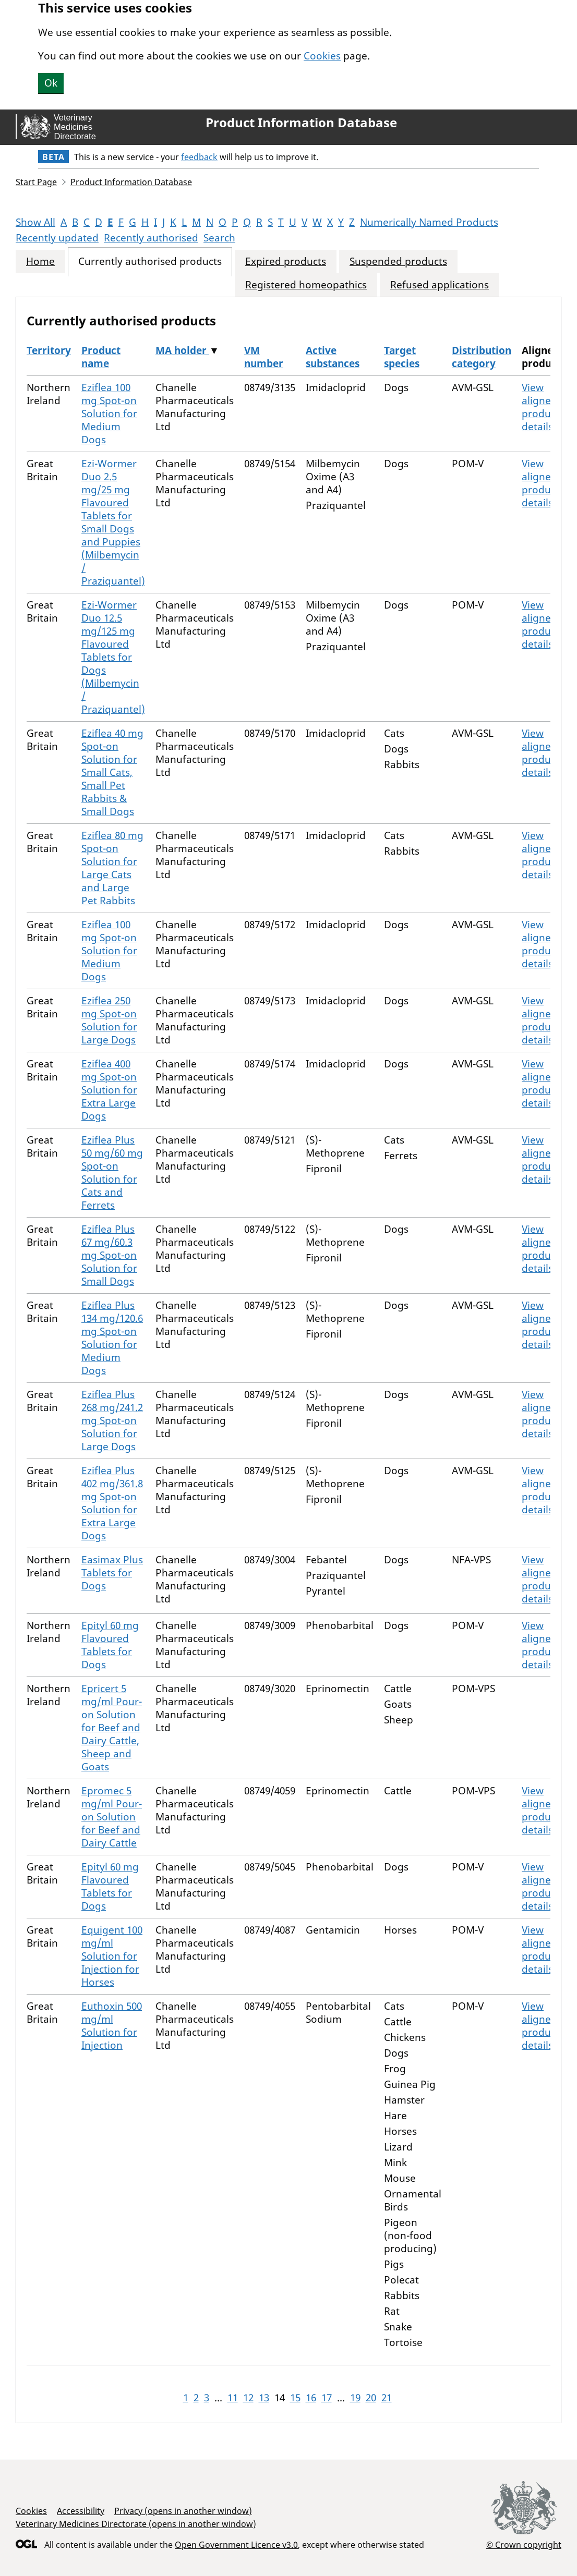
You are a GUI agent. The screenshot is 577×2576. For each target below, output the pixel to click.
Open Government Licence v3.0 (236, 2544)
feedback (199, 157)
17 (326, 2397)
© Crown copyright (523, 2544)
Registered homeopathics (306, 284)
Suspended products (398, 261)
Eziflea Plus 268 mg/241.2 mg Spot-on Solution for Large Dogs (112, 1420)
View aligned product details (540, 407)
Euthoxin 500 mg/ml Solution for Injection (111, 2025)
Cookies (322, 56)
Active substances (332, 357)
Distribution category (481, 357)
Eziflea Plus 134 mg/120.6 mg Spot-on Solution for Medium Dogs (112, 1337)
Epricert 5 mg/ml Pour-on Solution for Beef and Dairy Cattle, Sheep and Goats (111, 1727)
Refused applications (439, 284)
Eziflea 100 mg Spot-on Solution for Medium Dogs (109, 413)
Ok (50, 83)
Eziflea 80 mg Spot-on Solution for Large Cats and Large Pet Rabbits (112, 868)
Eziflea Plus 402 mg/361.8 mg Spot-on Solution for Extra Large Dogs (112, 1503)
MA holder (182, 350)
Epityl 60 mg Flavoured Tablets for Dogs (110, 1645)
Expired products (285, 261)
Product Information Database (301, 122)
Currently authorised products (150, 261)
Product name (101, 357)
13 (264, 2397)
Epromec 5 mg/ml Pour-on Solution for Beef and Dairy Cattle (111, 1817)
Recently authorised (151, 238)
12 (248, 2397)
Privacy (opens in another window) (183, 2511)
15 (295, 2397)
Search (219, 238)
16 (311, 2397)
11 (232, 2397)
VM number (263, 357)
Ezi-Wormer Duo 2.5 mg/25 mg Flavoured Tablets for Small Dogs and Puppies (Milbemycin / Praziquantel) (113, 522)
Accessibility (80, 2511)
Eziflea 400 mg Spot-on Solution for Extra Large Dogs (109, 1090)
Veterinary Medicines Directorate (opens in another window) (136, 2524)
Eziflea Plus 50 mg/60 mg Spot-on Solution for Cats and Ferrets (112, 1172)
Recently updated (57, 238)
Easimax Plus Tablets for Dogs (112, 1573)
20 (371, 2397)
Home (40, 261)
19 (355, 2397)
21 (386, 2397)
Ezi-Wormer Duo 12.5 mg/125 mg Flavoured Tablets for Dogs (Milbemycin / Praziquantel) (113, 657)
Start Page (36, 182)
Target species (401, 357)
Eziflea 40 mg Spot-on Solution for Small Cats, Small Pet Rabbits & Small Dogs (112, 772)
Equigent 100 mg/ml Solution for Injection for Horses (111, 1956)
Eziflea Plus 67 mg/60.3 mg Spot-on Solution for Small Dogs (109, 1255)
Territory (49, 350)
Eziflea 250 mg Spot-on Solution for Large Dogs (109, 1020)
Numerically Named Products (429, 222)
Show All (35, 222)
